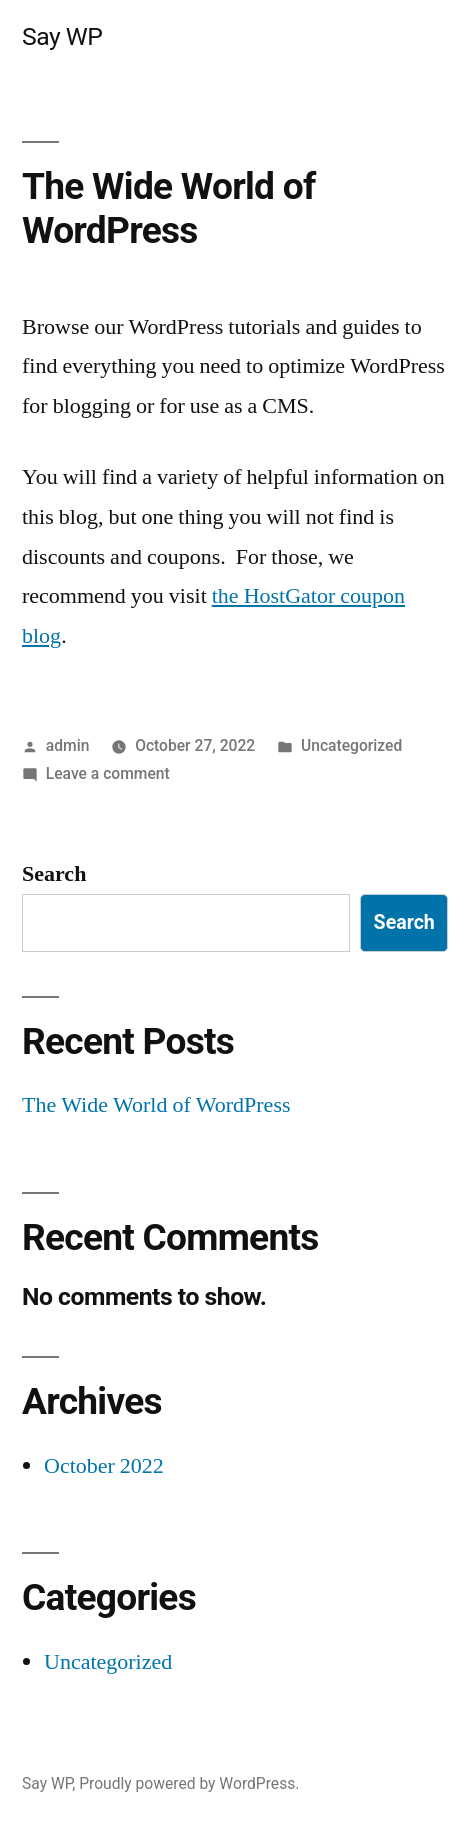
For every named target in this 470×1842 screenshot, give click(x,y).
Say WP (62, 36)
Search (54, 874)
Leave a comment (108, 773)
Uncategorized (351, 745)
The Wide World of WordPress (168, 209)
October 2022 (104, 1466)
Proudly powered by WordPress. (189, 1783)
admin (68, 745)
